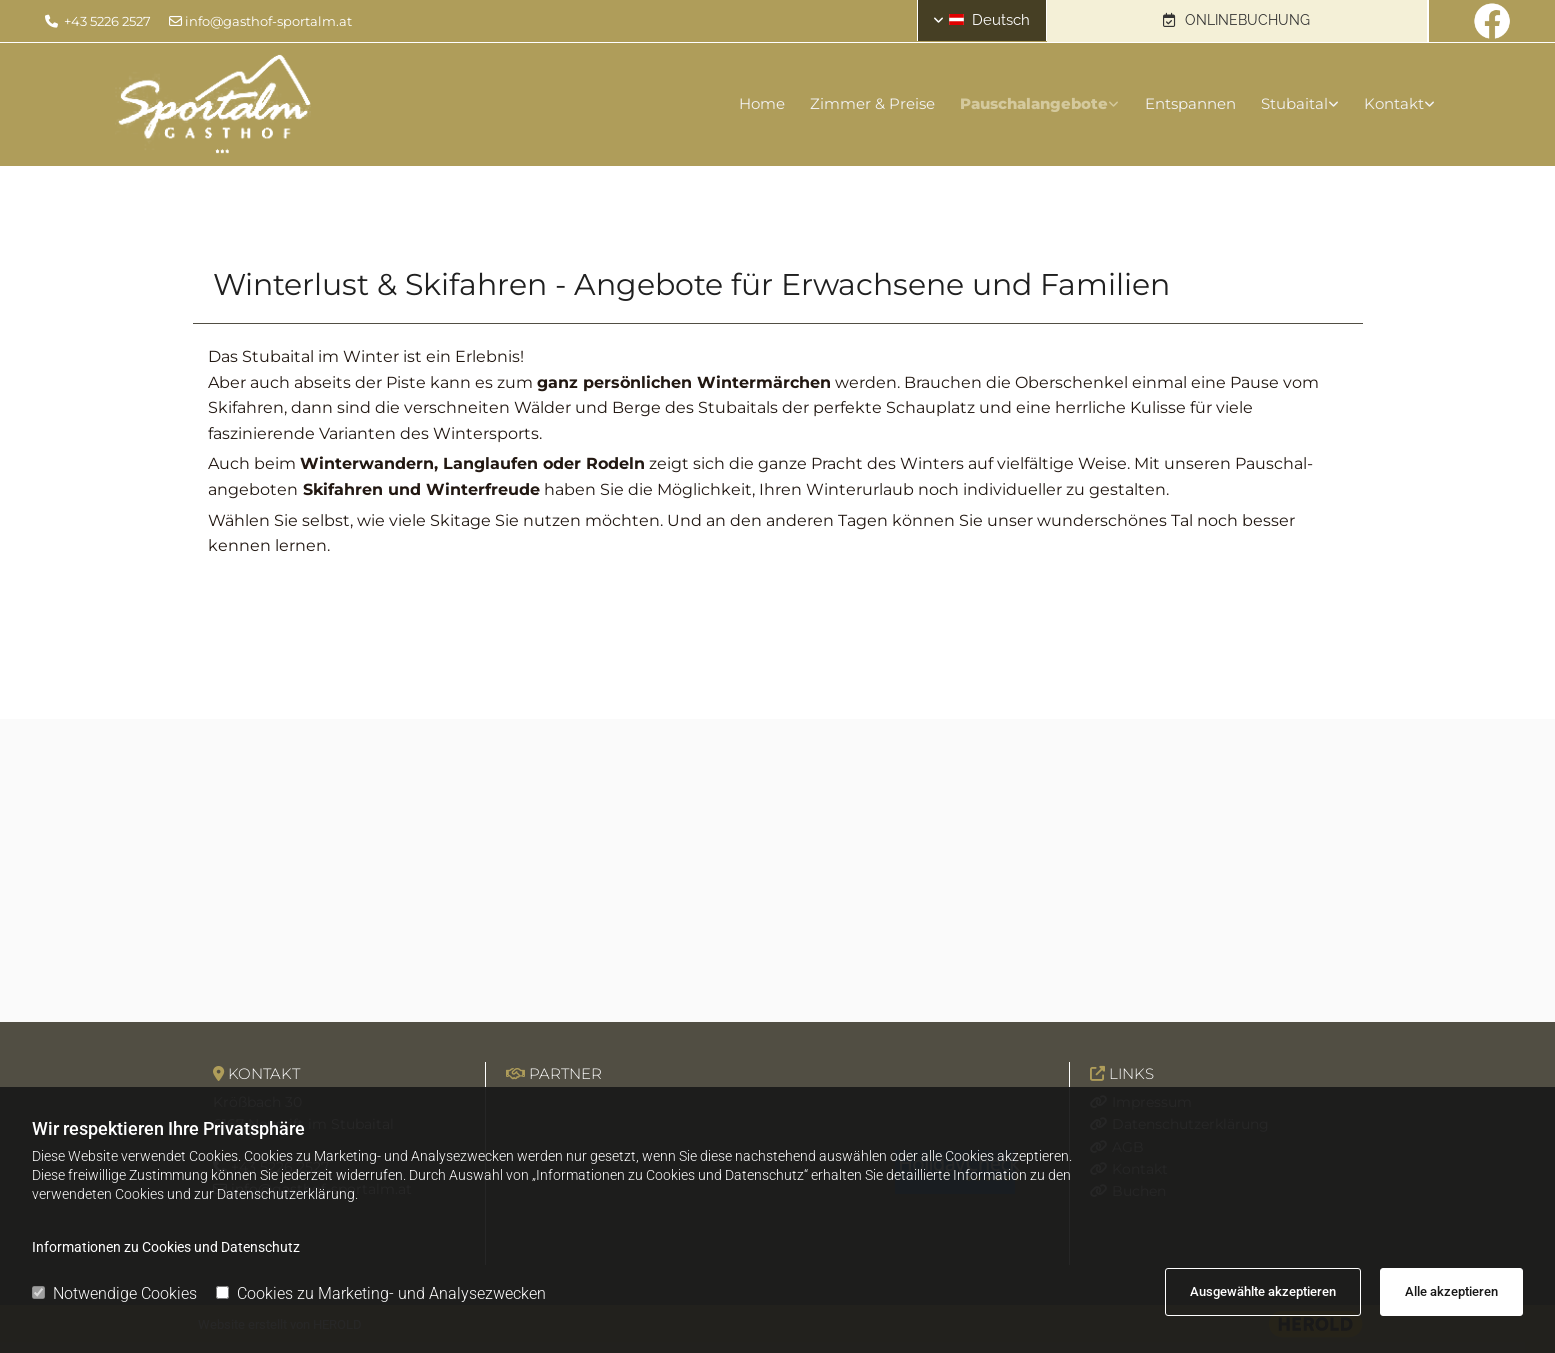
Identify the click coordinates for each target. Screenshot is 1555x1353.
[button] (1237, 21)
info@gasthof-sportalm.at (268, 21)
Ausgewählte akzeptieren (1263, 1291)
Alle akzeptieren (1451, 1291)
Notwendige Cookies (114, 1293)
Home (743, 103)
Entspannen (1185, 103)
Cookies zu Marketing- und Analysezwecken (381, 1293)
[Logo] (333, 104)
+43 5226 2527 (107, 21)
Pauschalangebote (1025, 103)
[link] (1015, 104)
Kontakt (1399, 103)
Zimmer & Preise (858, 103)
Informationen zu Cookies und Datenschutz (166, 1247)
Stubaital (1294, 103)
